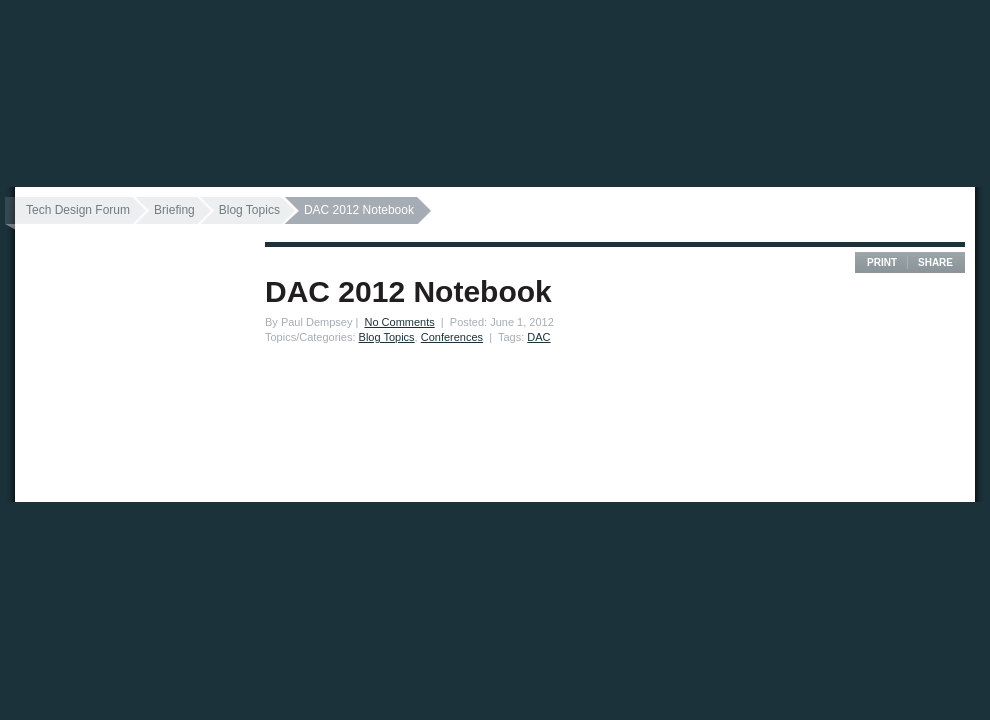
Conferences (452, 337)
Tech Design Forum (78, 210)
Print (882, 262)
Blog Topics (249, 210)
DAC (538, 337)
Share (935, 262)
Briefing (174, 210)
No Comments (399, 322)
